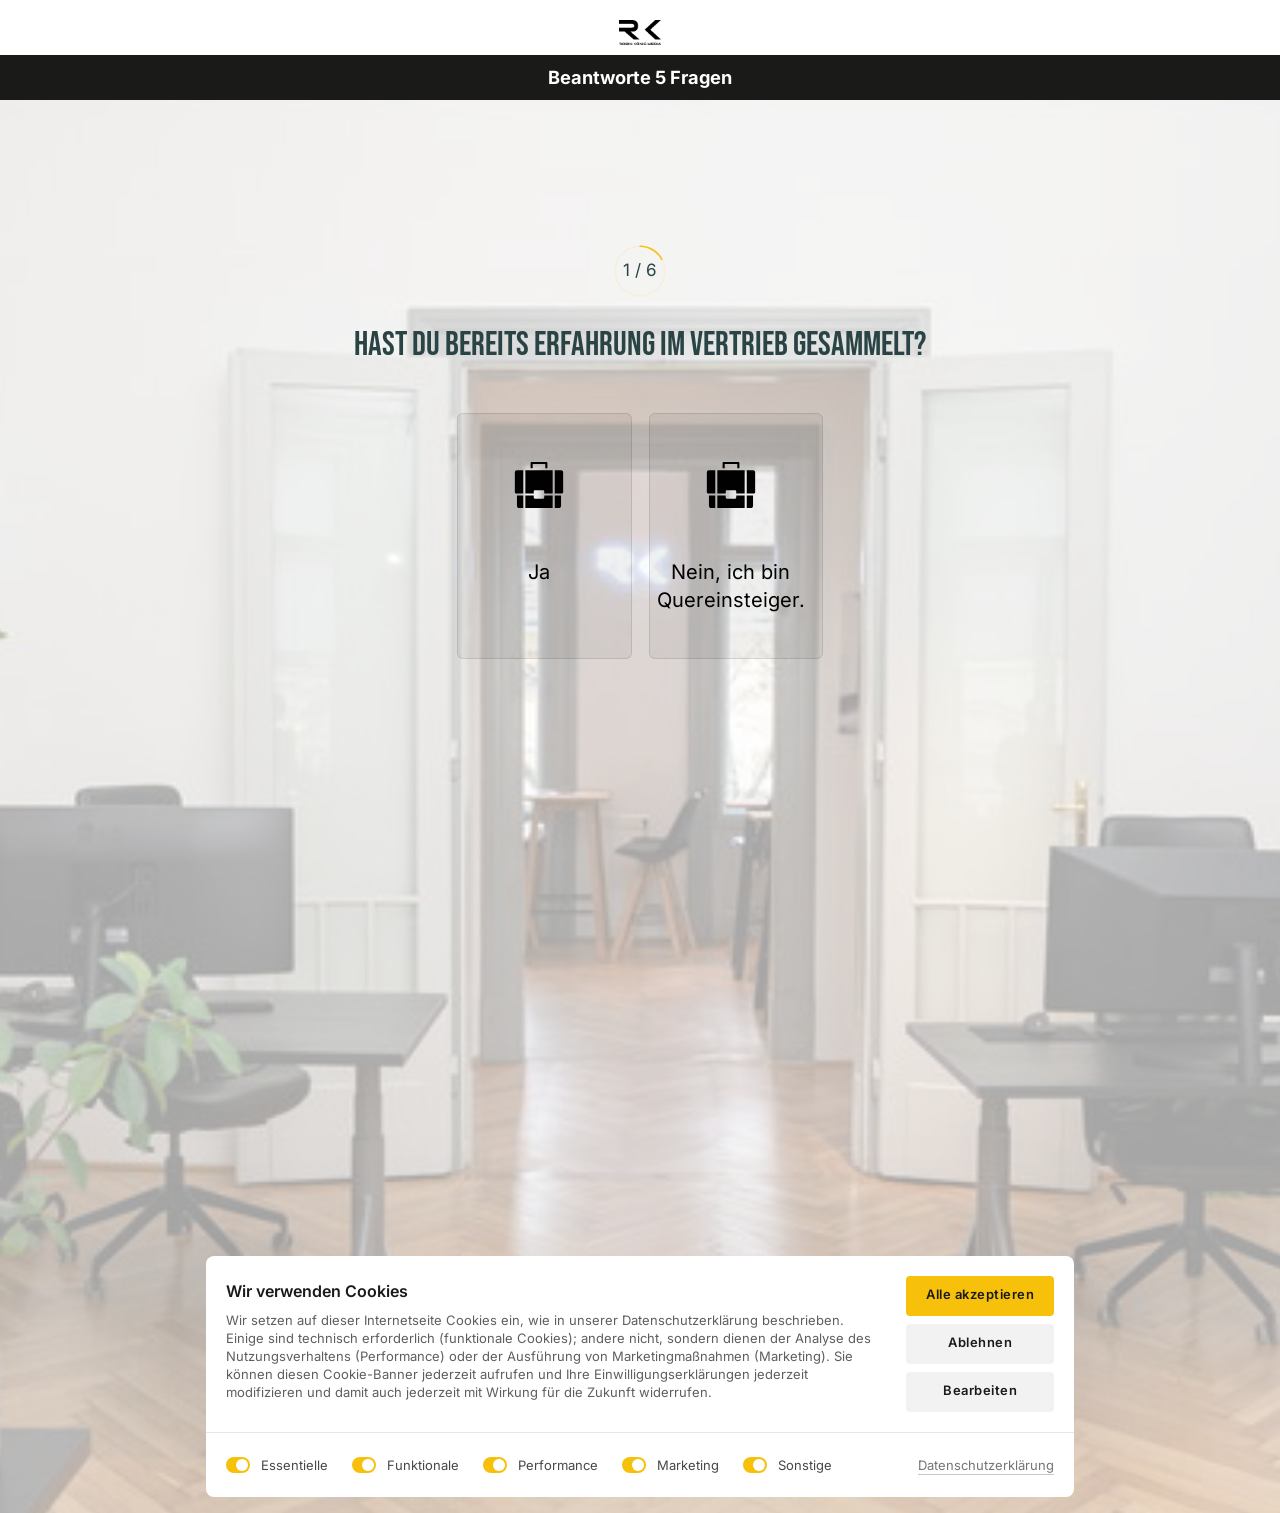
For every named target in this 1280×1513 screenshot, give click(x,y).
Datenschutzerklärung (986, 1465)
